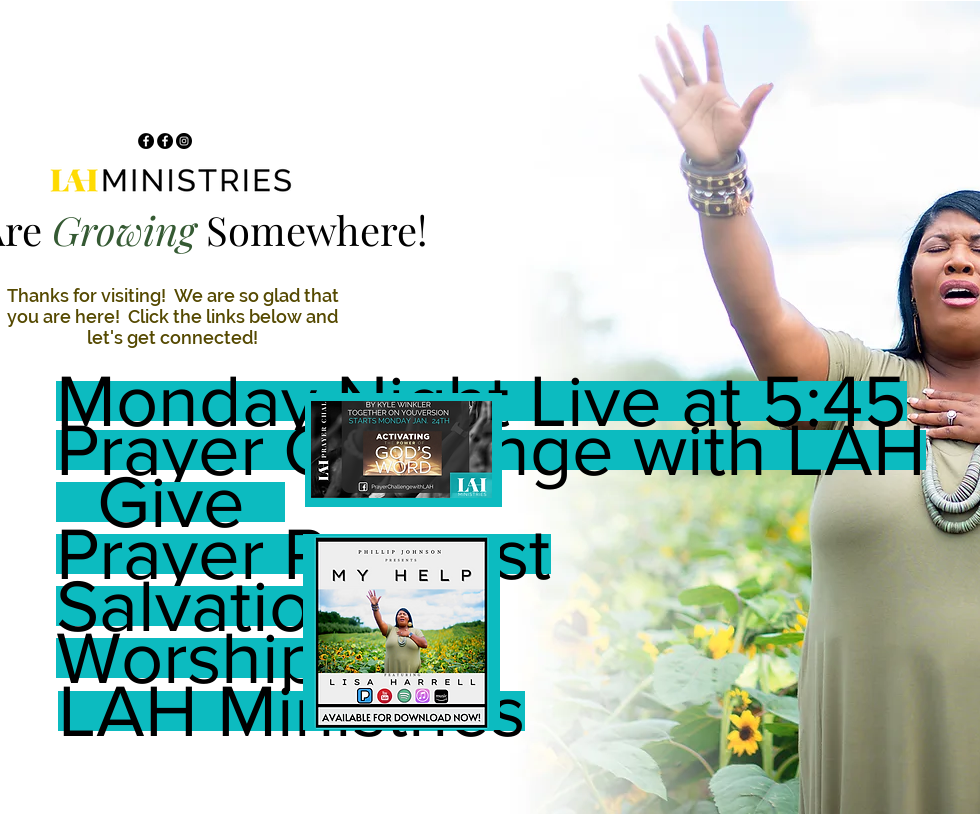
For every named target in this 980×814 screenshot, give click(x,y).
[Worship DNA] (274, 658)
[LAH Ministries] (291, 711)
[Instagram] (184, 141)
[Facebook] (146, 141)
